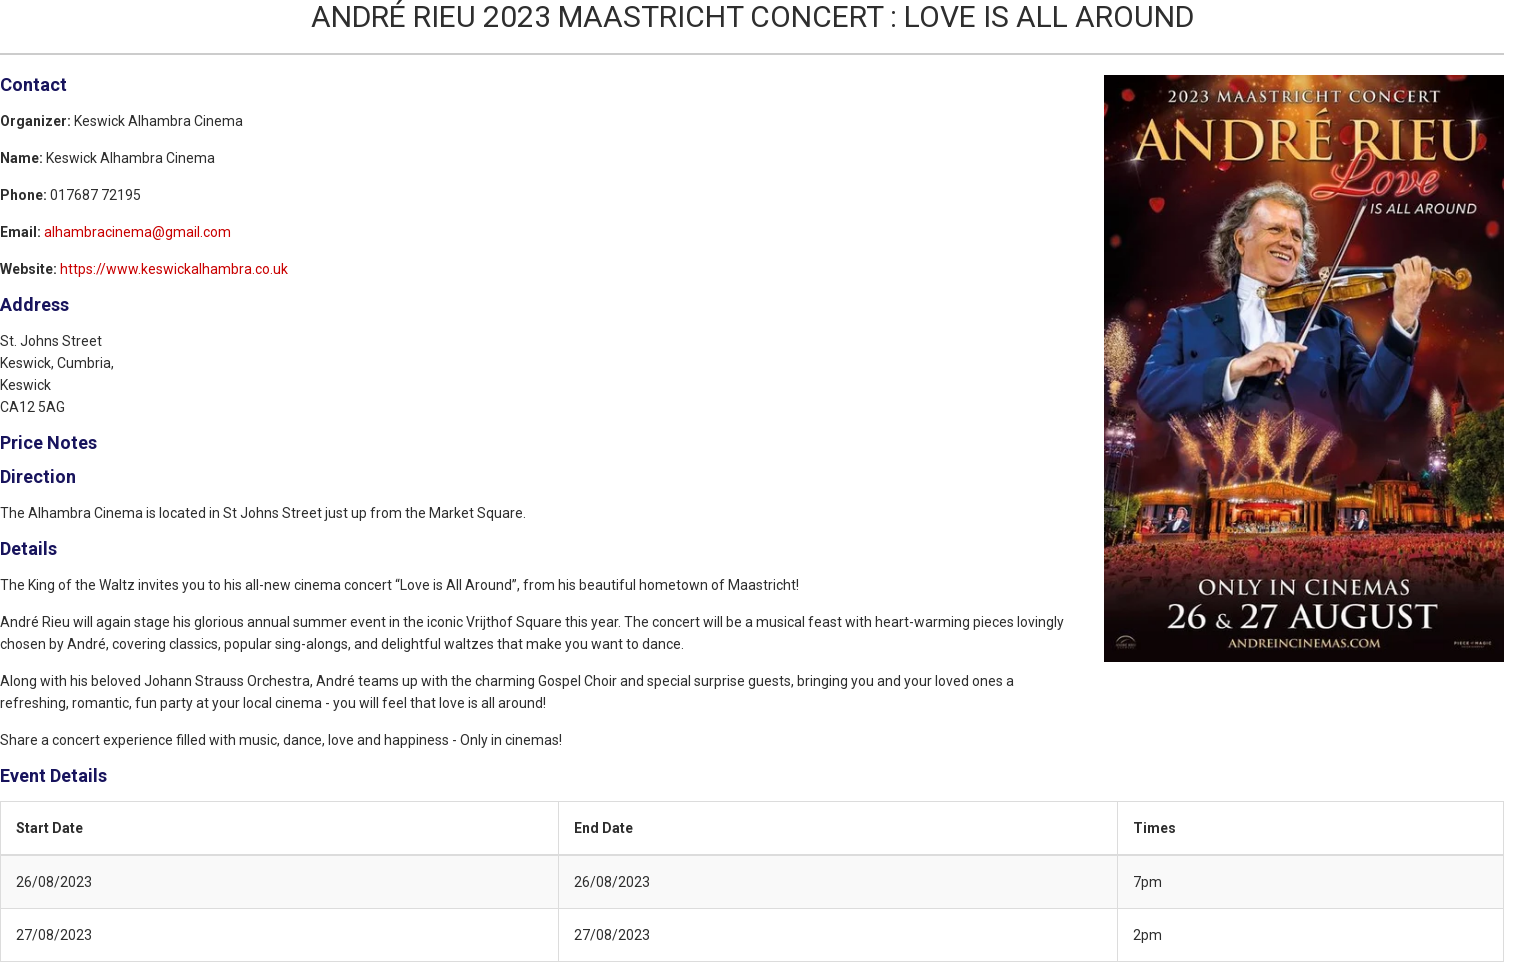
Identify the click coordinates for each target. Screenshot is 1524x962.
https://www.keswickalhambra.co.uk (174, 269)
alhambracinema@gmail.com (137, 232)
